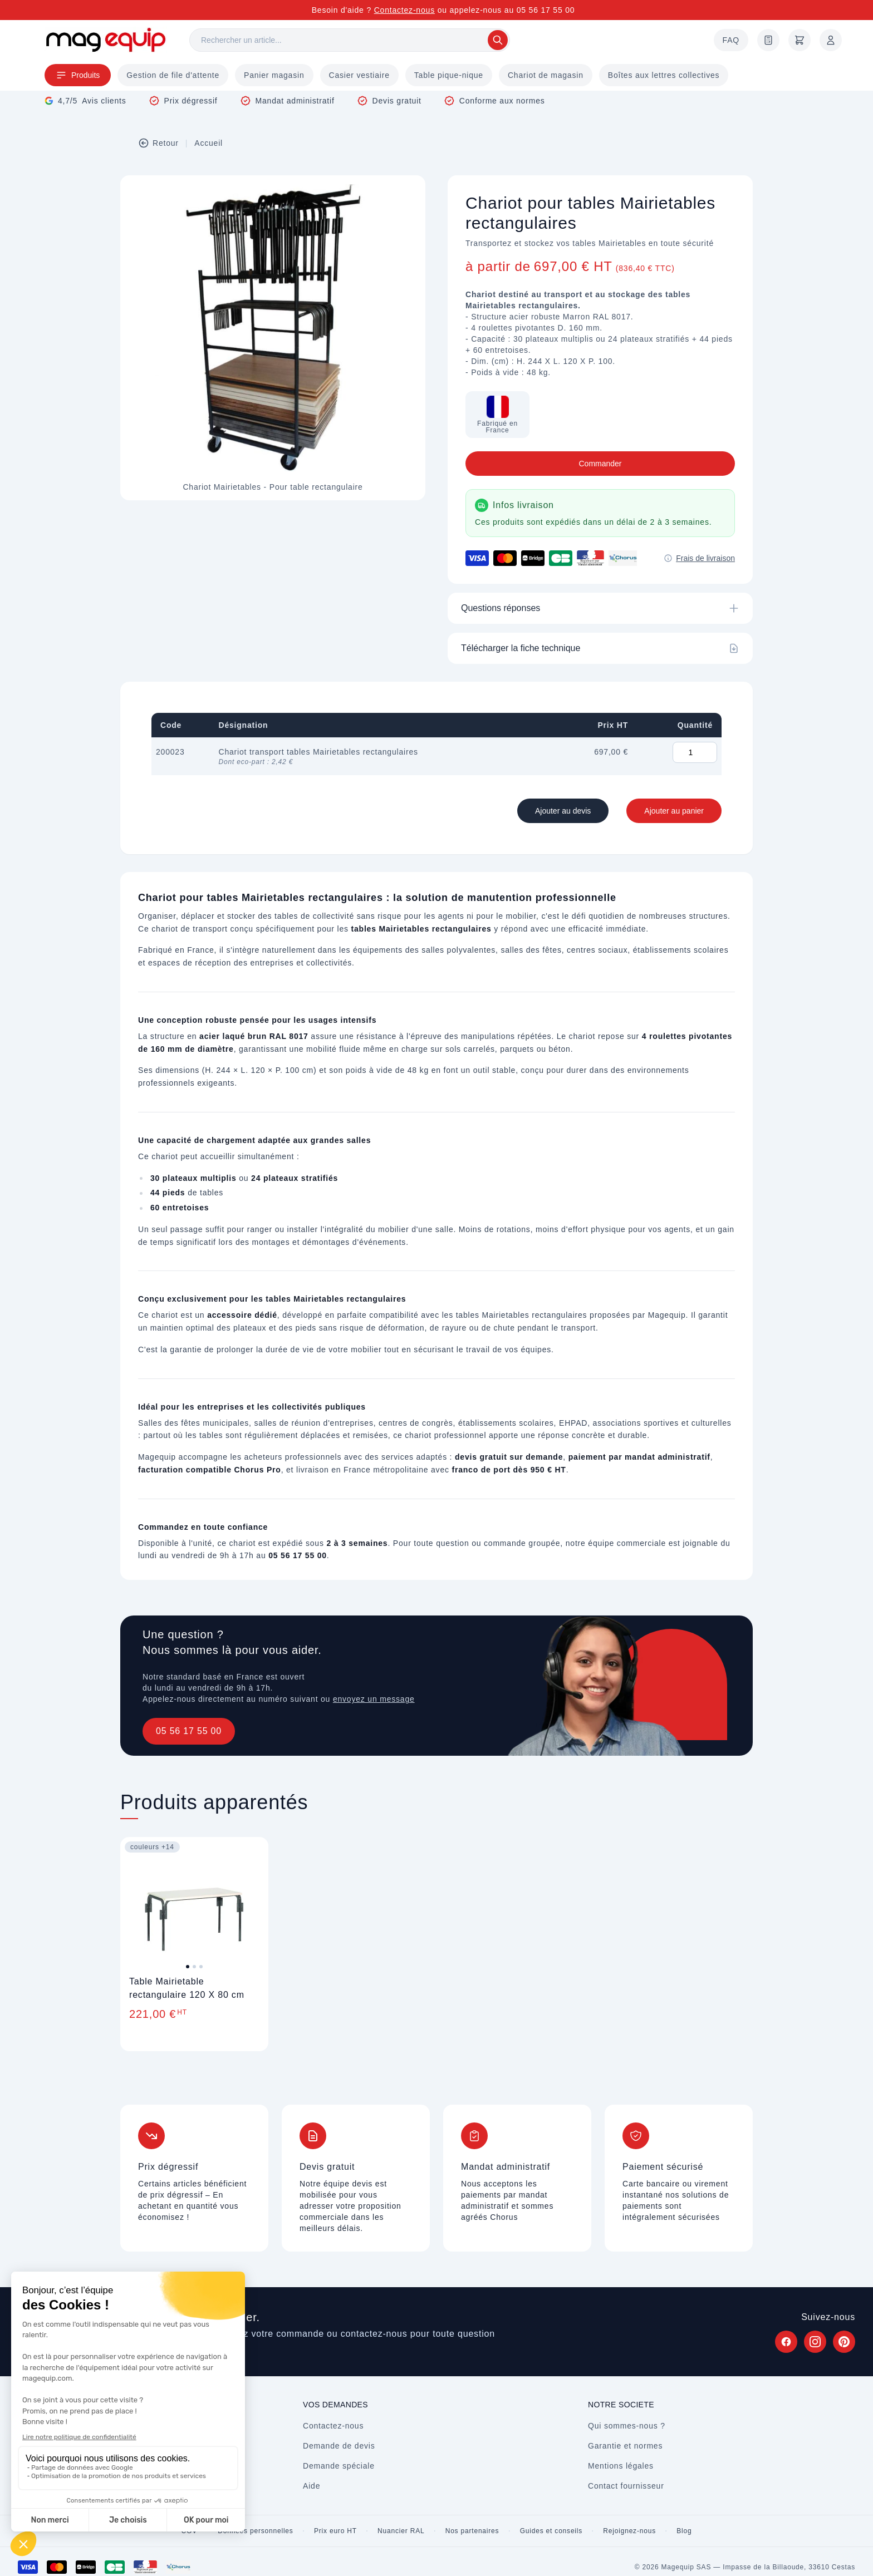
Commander (599, 463)
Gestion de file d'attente (172, 75)
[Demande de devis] (768, 40)
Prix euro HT (335, 2531)
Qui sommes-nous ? (626, 2425)
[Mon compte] (831, 40)
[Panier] (799, 40)
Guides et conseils (551, 2531)
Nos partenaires (472, 2531)
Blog (683, 2531)
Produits (78, 75)
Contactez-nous (404, 10)
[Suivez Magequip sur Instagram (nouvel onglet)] (815, 2342)
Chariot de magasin (545, 75)
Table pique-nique (448, 75)
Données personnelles (255, 2531)
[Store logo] (106, 40)
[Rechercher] (349, 40)
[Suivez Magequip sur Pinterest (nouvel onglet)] (844, 2342)
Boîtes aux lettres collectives (664, 75)
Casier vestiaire (359, 75)
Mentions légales (621, 2465)
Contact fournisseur (626, 2485)
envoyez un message (374, 1699)
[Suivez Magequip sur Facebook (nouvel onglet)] (786, 2342)
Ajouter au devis (563, 810)
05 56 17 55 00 (189, 1731)
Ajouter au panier (674, 810)
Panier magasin (274, 75)
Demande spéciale (339, 2465)
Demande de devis (339, 2445)
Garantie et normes (625, 2445)
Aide (311, 2485)
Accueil (208, 143)
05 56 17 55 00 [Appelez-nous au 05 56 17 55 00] (546, 10)
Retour (158, 143)
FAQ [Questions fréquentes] (731, 40)
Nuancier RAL (400, 2531)
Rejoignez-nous (629, 2531)
